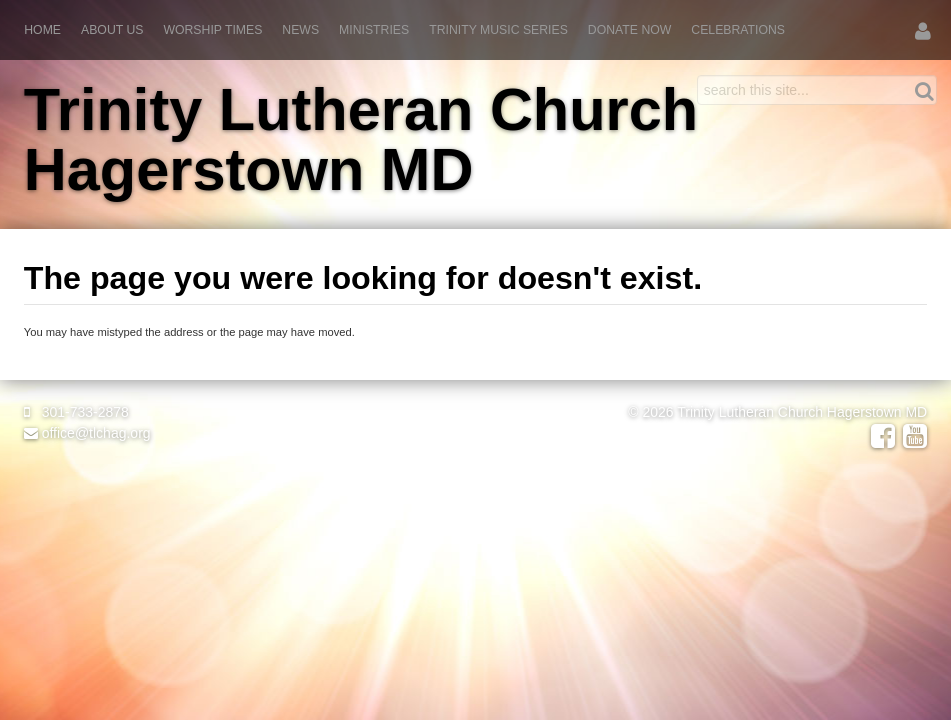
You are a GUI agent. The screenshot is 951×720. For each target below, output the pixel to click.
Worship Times (212, 30)
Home (42, 30)
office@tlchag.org (87, 433)
